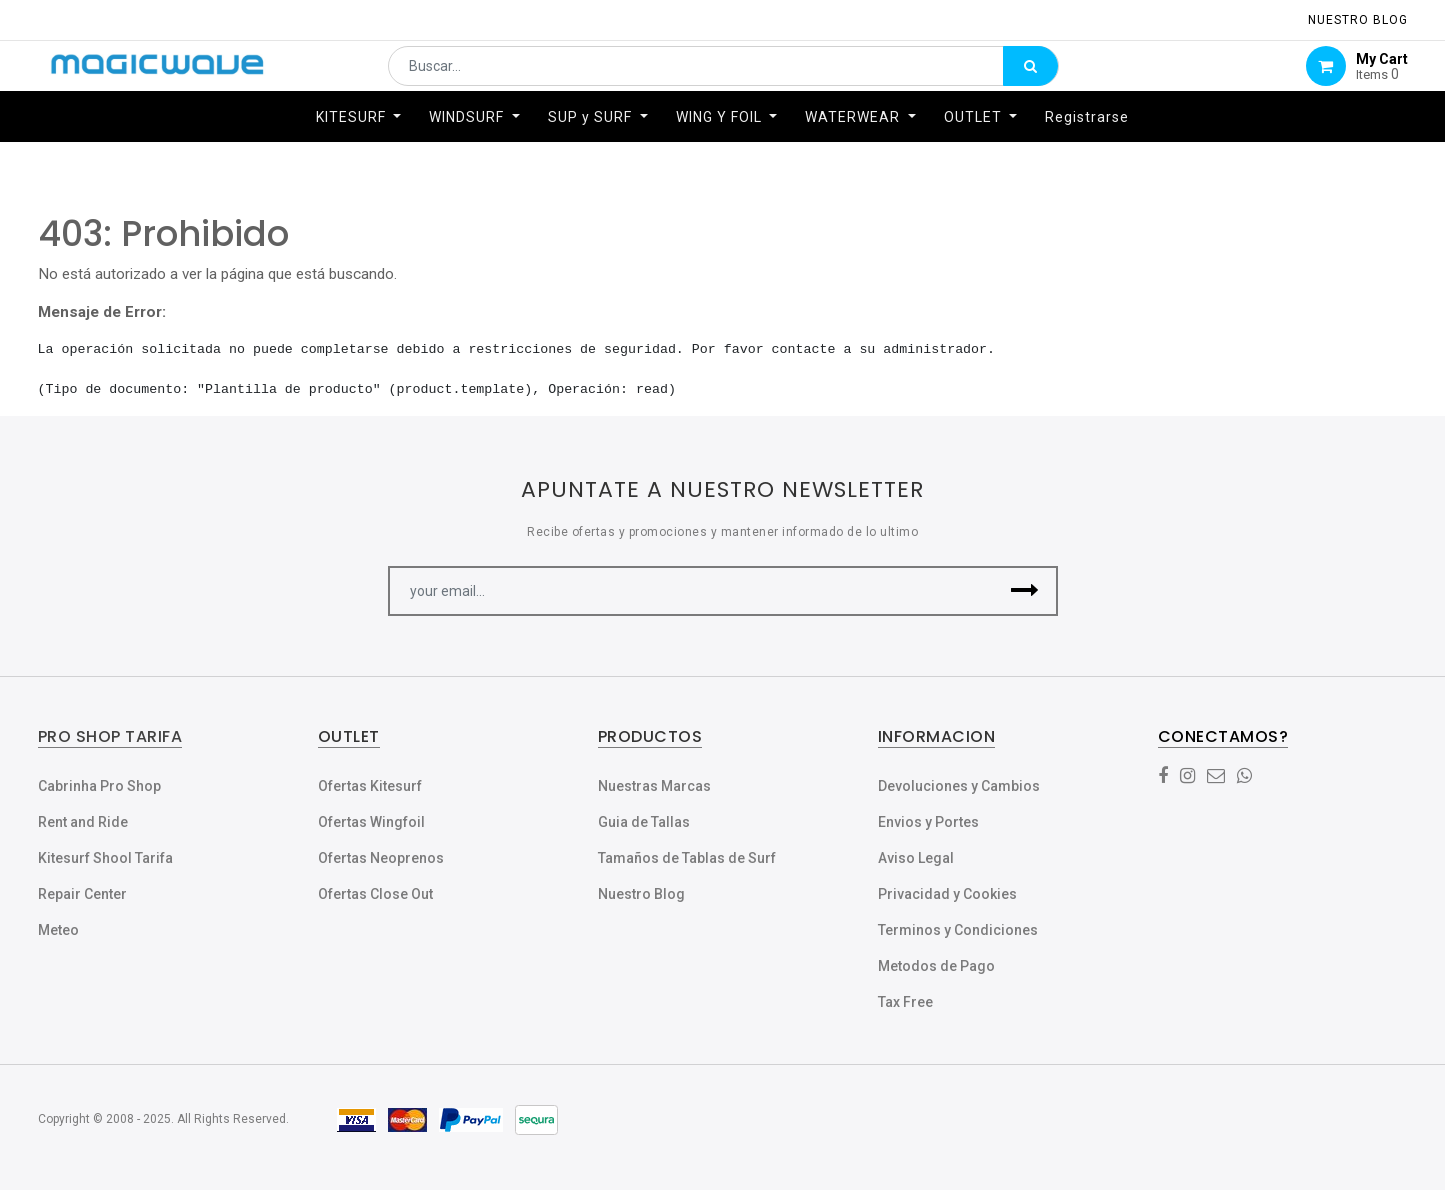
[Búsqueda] (1030, 77)
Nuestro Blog (641, 894)
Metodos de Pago (936, 966)
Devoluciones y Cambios (959, 786)
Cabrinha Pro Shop (99, 786)
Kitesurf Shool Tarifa (105, 858)
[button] (1025, 591)
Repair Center (82, 894)
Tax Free (905, 1002)
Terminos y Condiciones (958, 930)
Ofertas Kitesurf (370, 786)
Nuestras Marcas (654, 786)
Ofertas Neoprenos (381, 858)
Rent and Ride (83, 822)
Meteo (58, 930)
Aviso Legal (916, 858)
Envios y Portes (928, 822)
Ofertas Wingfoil (371, 822)
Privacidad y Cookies (947, 894)
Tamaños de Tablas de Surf (687, 858)
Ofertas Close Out (375, 894)
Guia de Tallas (644, 822)
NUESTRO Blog (1358, 20)
